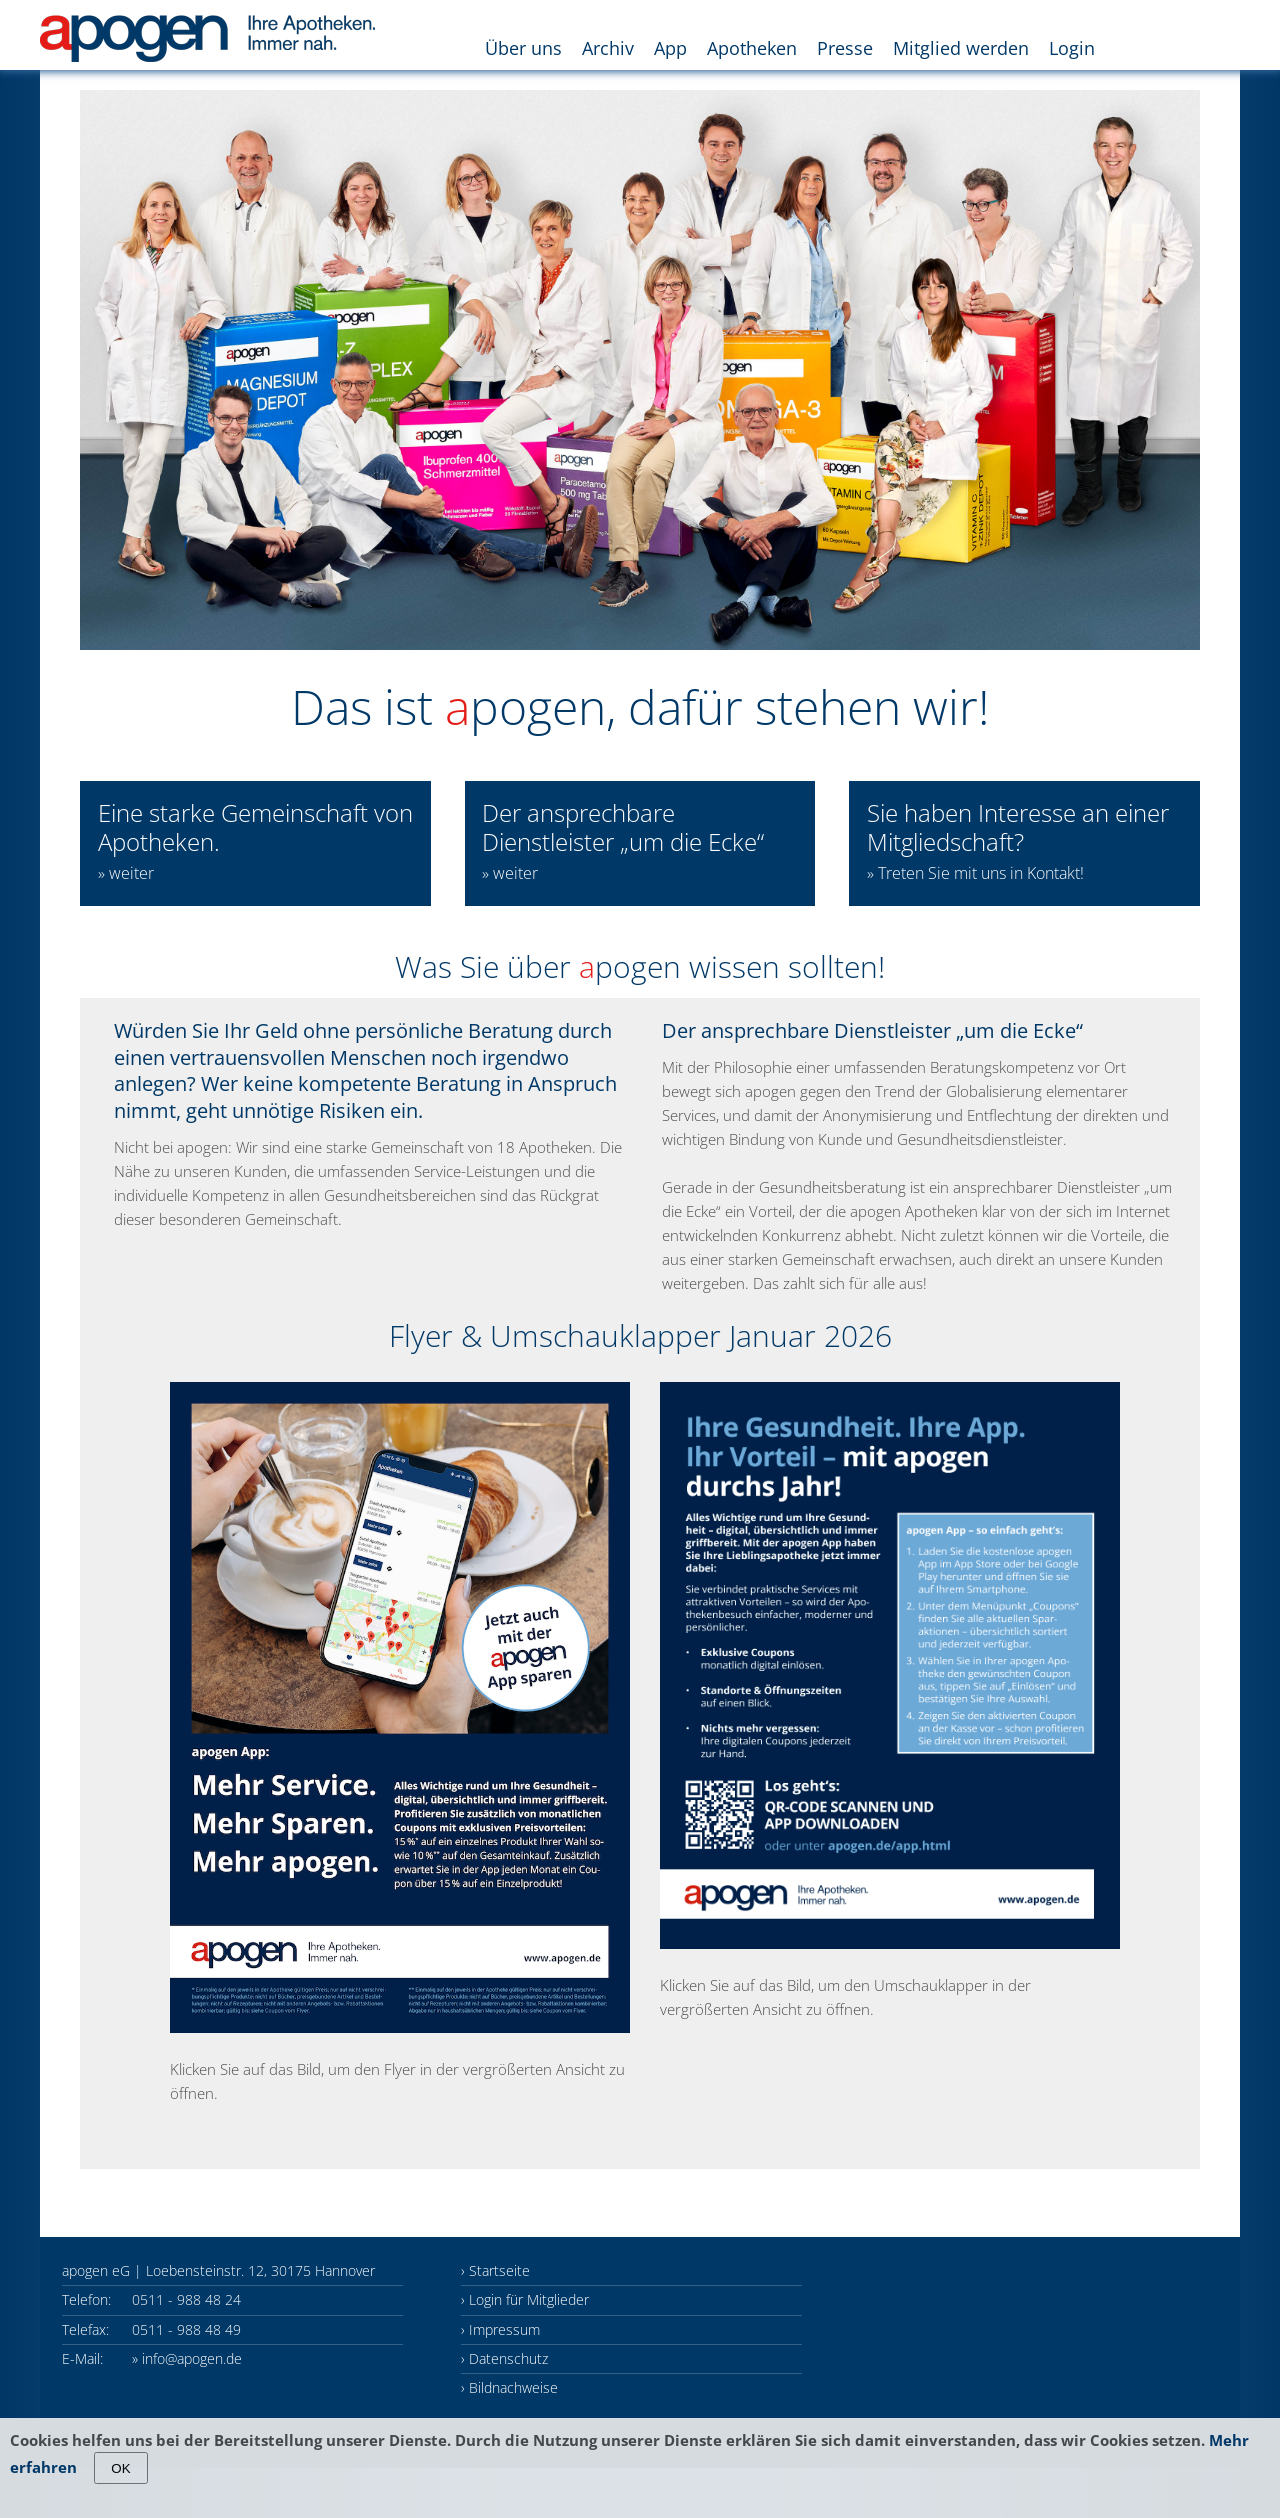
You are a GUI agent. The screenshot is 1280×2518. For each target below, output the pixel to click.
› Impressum (500, 2329)
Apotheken (752, 48)
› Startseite (495, 2270)
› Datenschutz (504, 2358)
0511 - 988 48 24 (186, 2299)
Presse (845, 48)
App (670, 48)
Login (1072, 48)
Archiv (608, 48)
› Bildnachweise (509, 2387)
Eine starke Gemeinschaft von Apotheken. (255, 840)
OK (120, 2468)
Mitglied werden (961, 48)
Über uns (523, 48)
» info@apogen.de (187, 2358)
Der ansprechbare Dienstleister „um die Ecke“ (623, 840)
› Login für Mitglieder (525, 2299)
